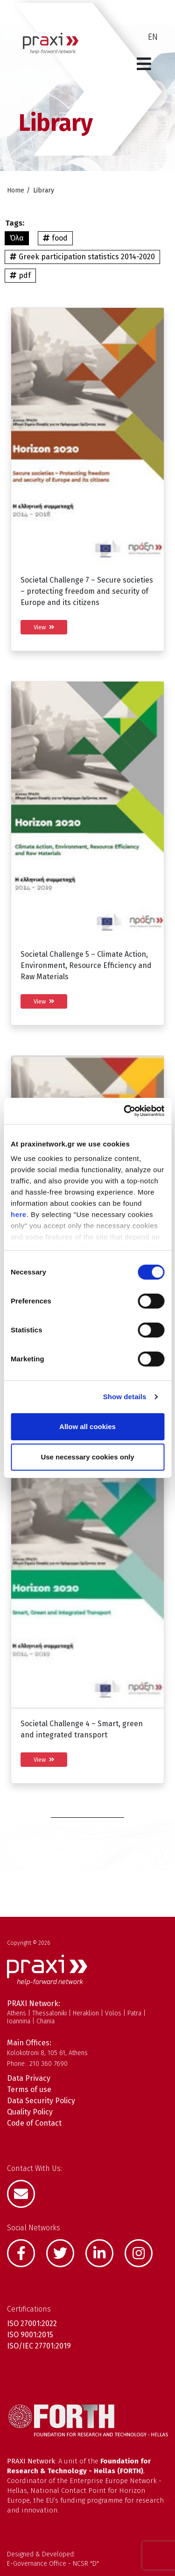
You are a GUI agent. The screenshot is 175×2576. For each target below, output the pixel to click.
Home (15, 190)
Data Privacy (28, 2078)
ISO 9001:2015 (30, 2334)
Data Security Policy (41, 2100)
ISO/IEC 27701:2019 (39, 2345)
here (19, 1214)
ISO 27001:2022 (32, 2323)
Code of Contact (34, 2123)
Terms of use (29, 2089)
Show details (125, 1397)
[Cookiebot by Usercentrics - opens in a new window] (124, 1111)
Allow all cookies (87, 1426)
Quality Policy (30, 2111)
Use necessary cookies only (87, 1457)
